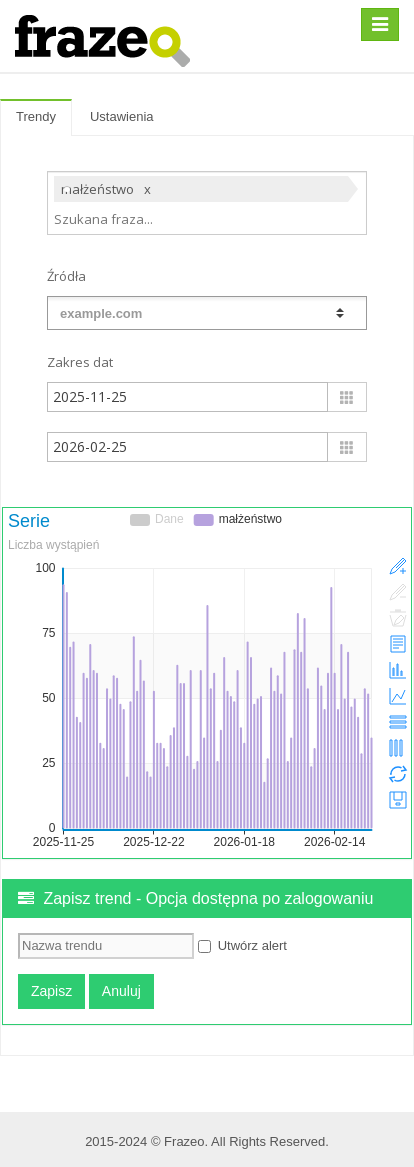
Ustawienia (122, 116)
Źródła (66, 276)
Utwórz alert (242, 945)
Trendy (36, 116)
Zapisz (51, 991)
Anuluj (121, 991)
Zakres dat (80, 362)
